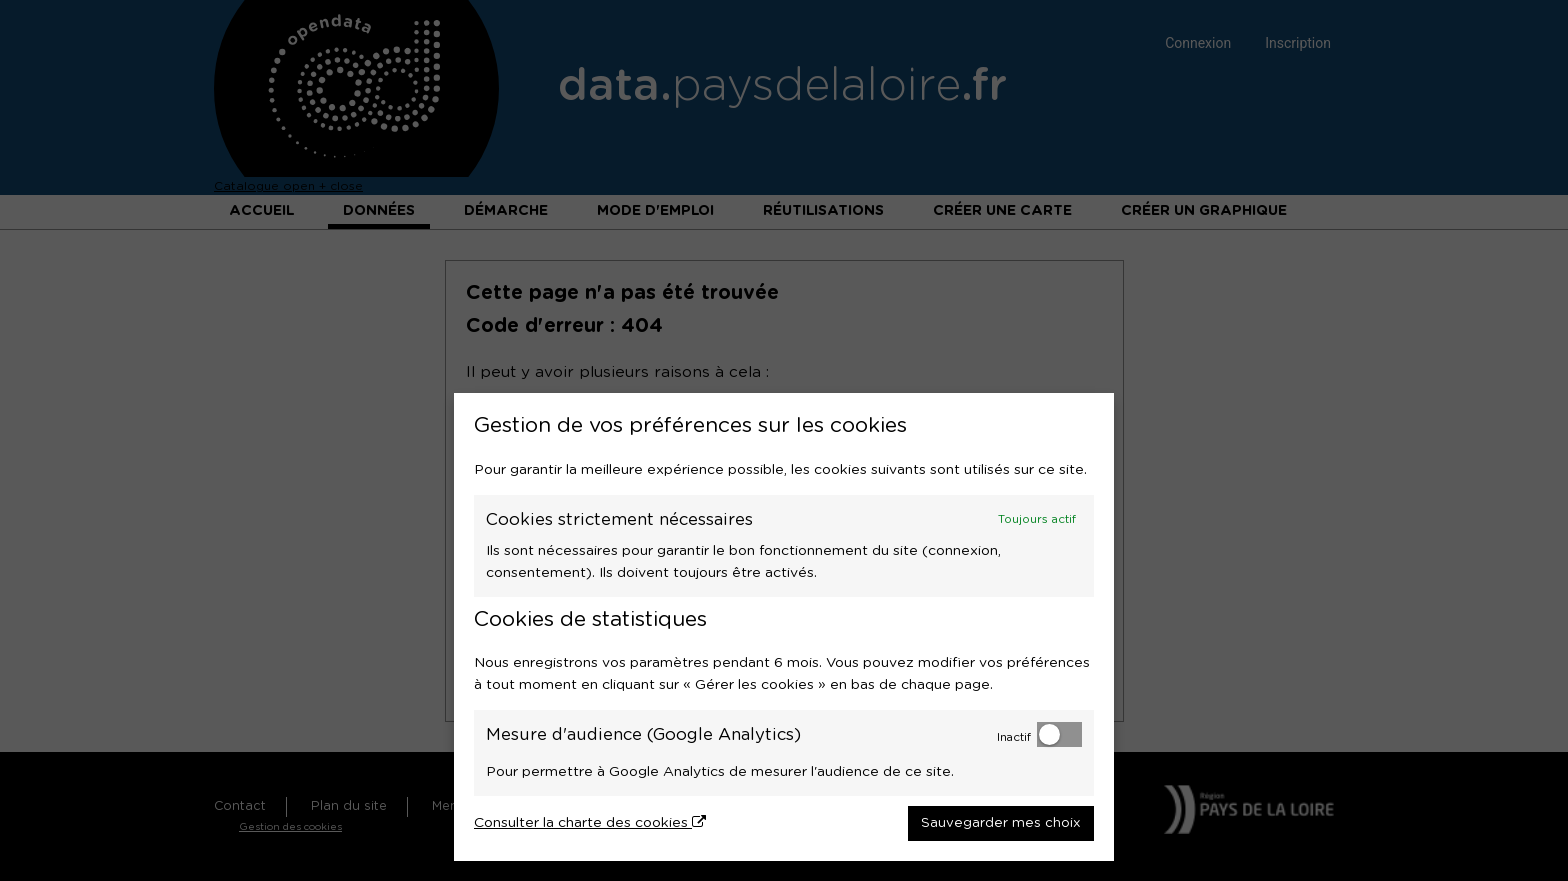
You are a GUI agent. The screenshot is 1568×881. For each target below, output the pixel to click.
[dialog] (784, 627)
